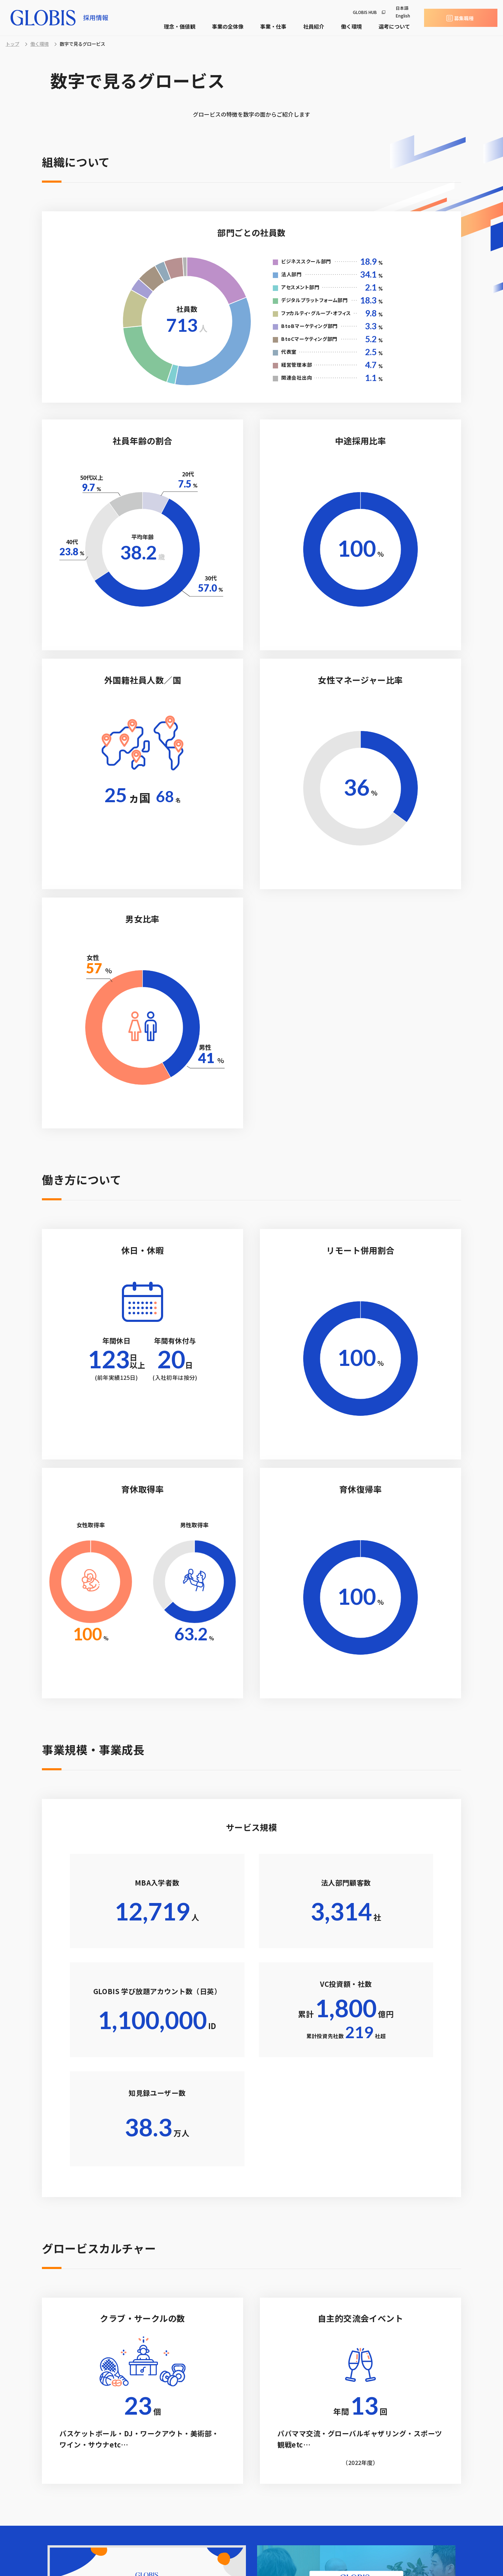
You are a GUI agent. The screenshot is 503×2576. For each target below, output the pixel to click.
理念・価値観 (179, 26)
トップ (12, 44)
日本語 (402, 8)
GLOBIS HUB (365, 12)
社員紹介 (313, 26)
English (403, 16)
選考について (394, 26)
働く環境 (351, 26)
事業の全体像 (227, 26)
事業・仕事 (273, 26)
